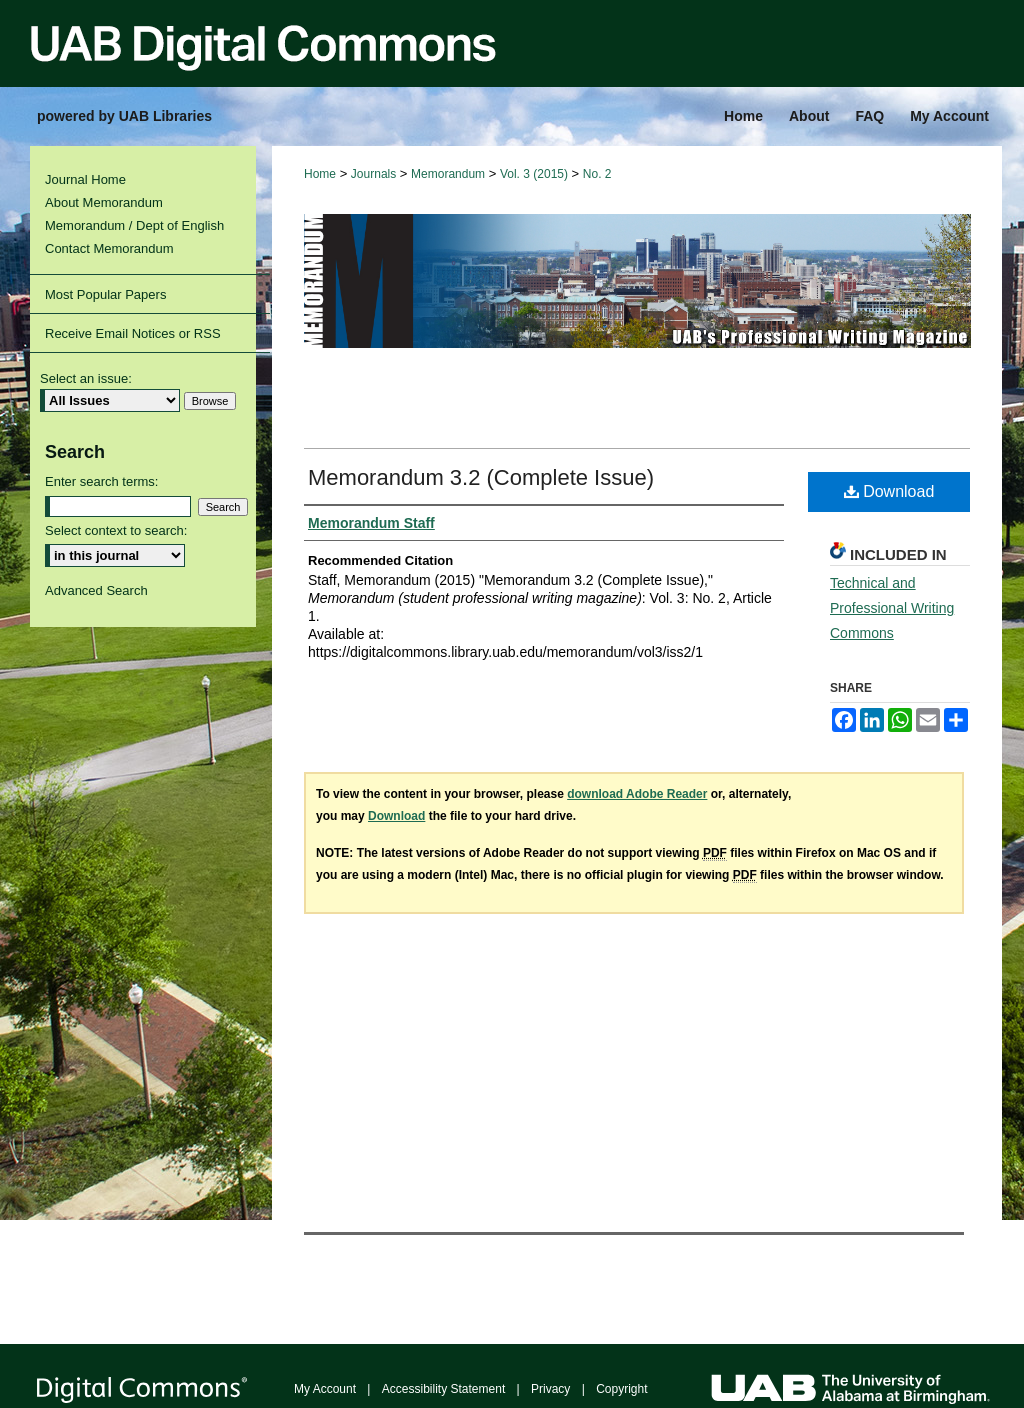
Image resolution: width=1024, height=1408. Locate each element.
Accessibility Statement (443, 1389)
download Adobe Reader (637, 794)
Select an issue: (86, 378)
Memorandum (448, 174)
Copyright (621, 1389)
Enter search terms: (101, 481)
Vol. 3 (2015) (534, 174)
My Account (325, 1389)
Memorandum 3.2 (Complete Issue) (481, 477)
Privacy (550, 1389)
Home (320, 174)
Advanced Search (96, 590)
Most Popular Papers (105, 294)
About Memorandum (104, 202)
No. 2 (597, 174)
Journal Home (85, 179)
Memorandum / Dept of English (134, 225)
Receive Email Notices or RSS (133, 333)
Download (889, 491)
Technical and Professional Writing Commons (892, 608)
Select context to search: (116, 530)
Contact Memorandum (109, 248)
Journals (373, 174)
